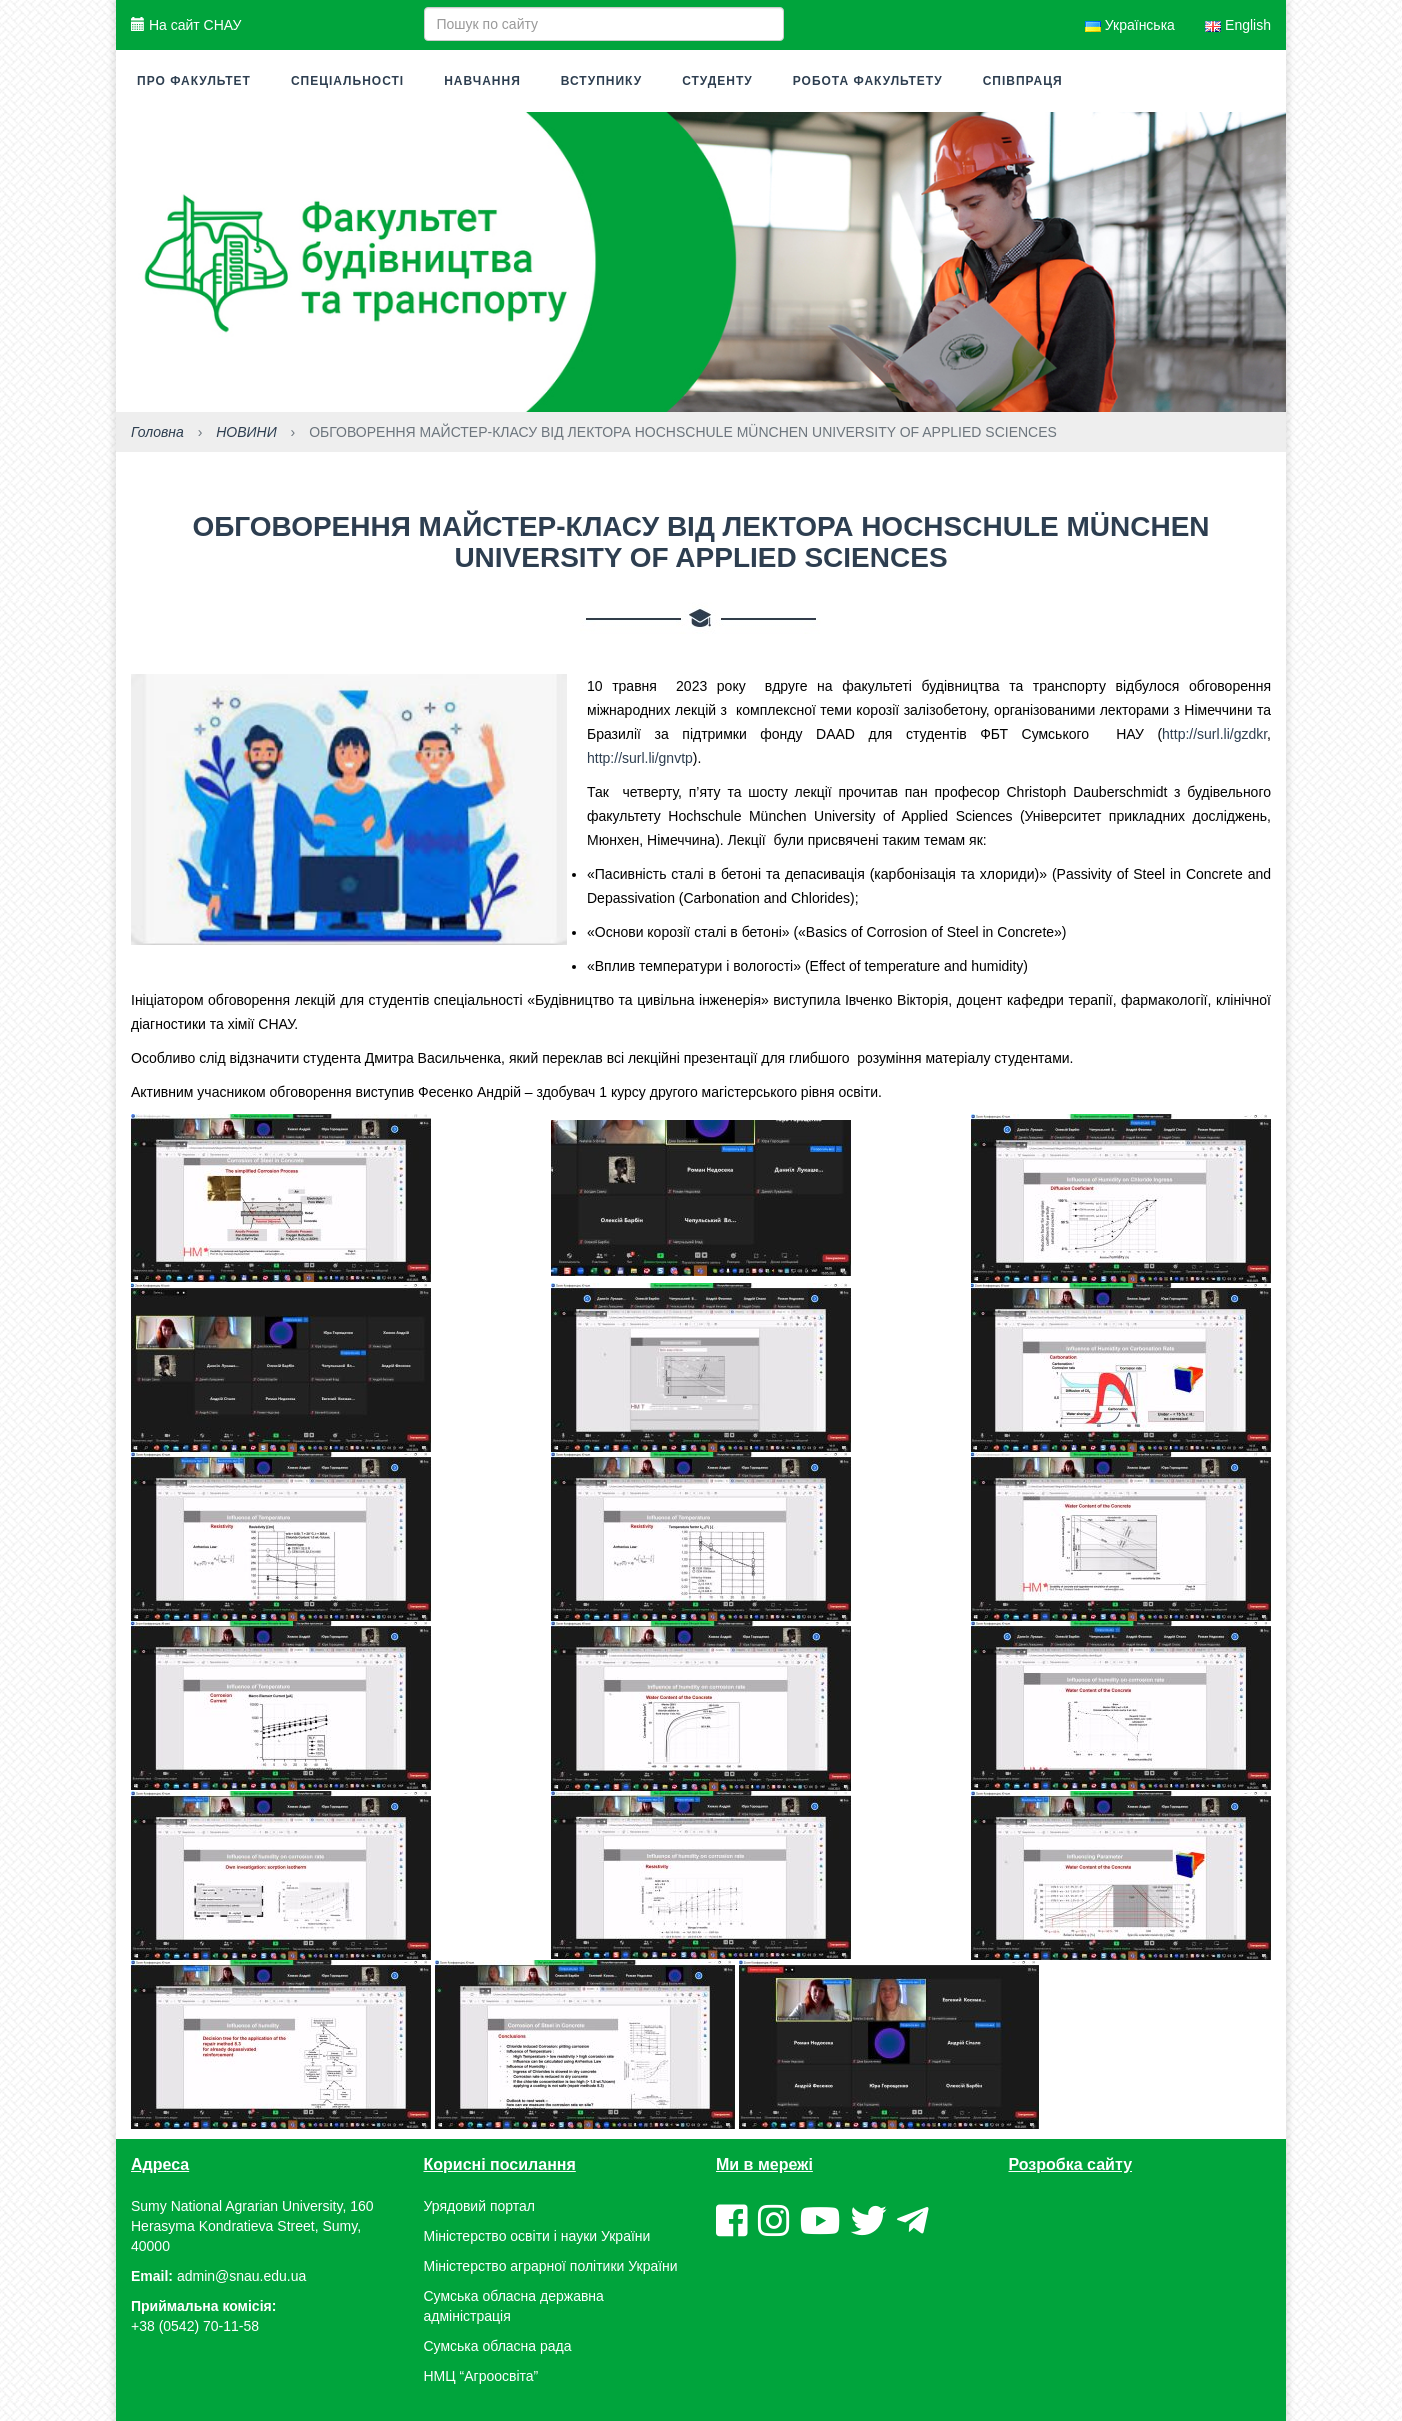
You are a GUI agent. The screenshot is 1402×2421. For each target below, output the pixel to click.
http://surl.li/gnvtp (640, 758)
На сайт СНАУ (186, 25)
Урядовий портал (479, 2206)
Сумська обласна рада (498, 2346)
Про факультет (194, 81)
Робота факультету (868, 81)
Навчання (482, 81)
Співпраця (1023, 81)
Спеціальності (347, 81)
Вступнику (601, 81)
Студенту (717, 81)
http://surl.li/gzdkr (1214, 734)
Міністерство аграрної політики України (551, 2266)
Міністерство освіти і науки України (537, 2236)
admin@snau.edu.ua (241, 2276)
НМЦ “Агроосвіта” (481, 2376)
